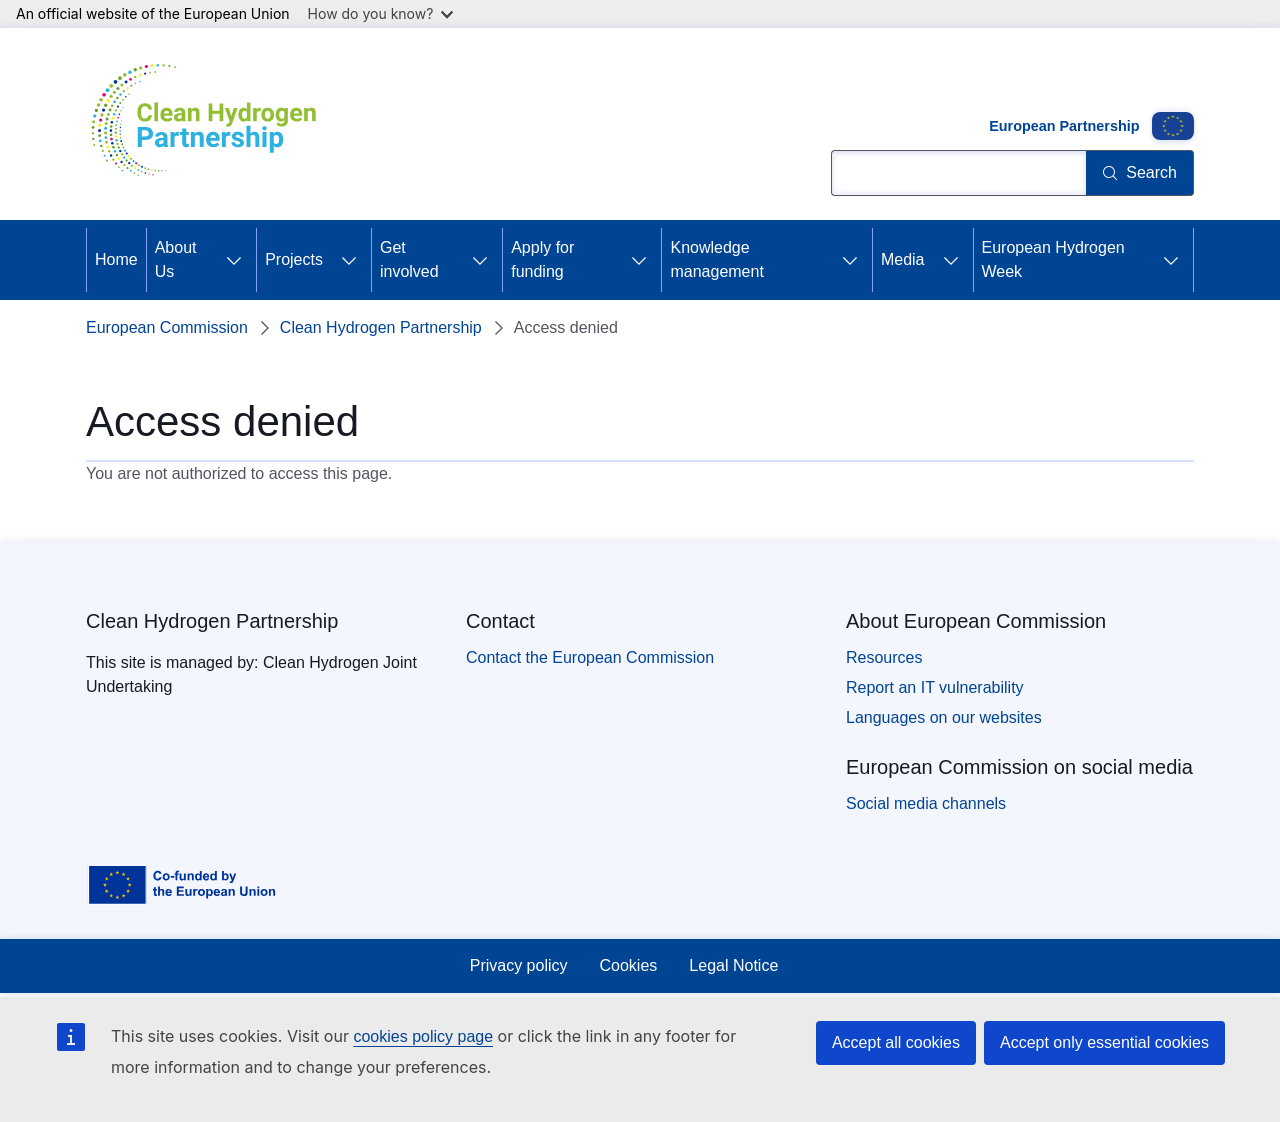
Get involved (409, 259)
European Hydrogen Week (1053, 259)
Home (116, 259)
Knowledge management (716, 259)
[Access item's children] (234, 260)
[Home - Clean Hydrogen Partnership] (211, 124)
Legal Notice (733, 965)
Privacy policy (519, 965)
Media (903, 259)
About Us (176, 259)
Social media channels (926, 803)
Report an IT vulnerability (935, 687)
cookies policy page (423, 1036)
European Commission (167, 327)
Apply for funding (542, 259)
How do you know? (381, 13)
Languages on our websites (944, 717)
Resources (884, 657)
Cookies (629, 965)
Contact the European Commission (590, 657)
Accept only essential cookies (1104, 1042)
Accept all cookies (896, 1042)
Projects (294, 259)
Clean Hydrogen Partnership (381, 327)
